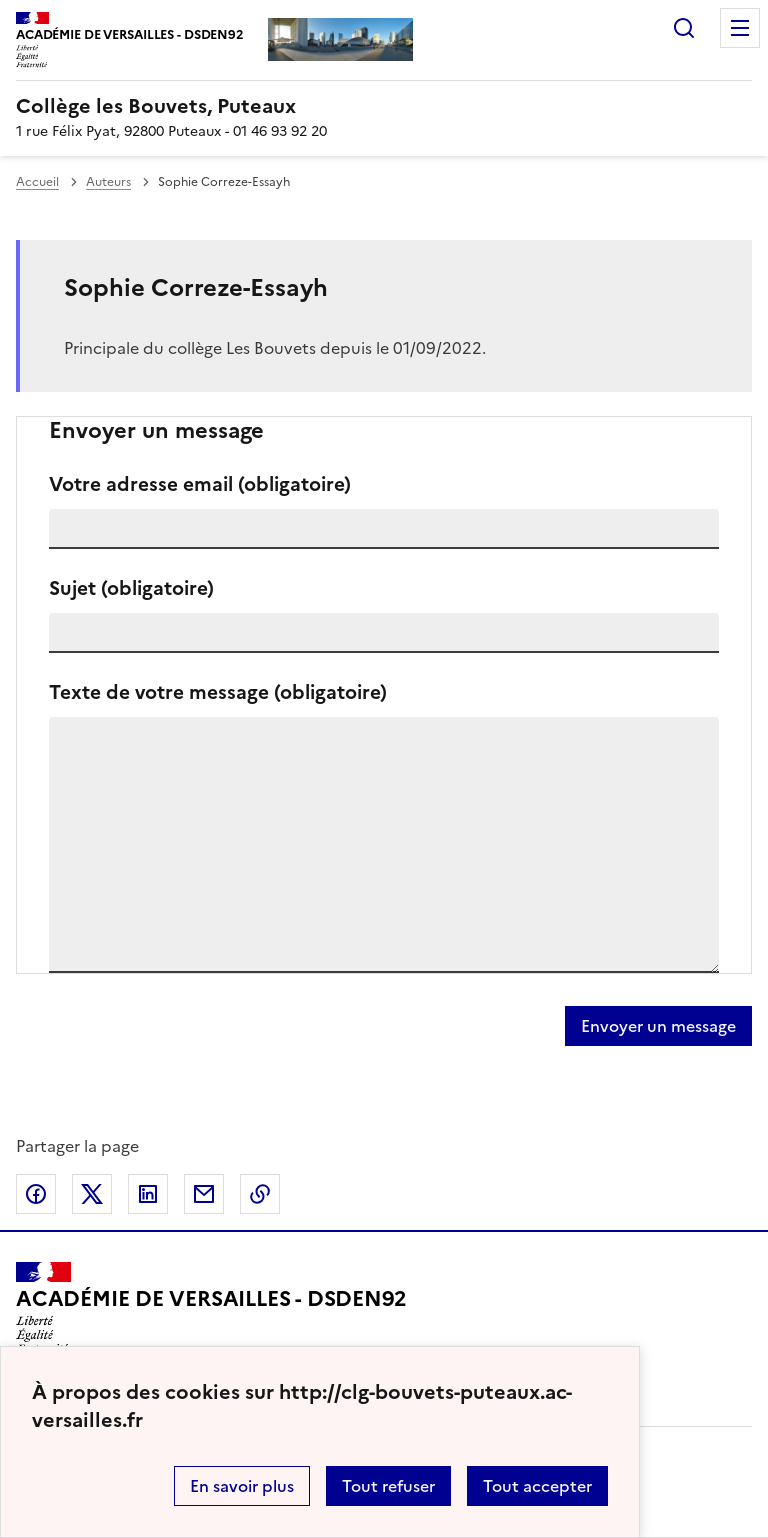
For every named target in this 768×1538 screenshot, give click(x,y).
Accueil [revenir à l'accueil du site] (37, 182)
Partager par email (204, 1194)
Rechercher (684, 28)
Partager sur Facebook (36, 1194)
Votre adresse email (200, 484)
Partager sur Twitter (92, 1194)
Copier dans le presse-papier (260, 1194)
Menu (740, 28)
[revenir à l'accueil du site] (384, 106)
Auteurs (108, 182)
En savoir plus (242, 1486)
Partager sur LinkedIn (148, 1194)
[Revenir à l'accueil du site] (211, 1308)
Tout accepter (537, 1486)
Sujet (131, 588)
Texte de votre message (218, 692)
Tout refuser (388, 1486)
